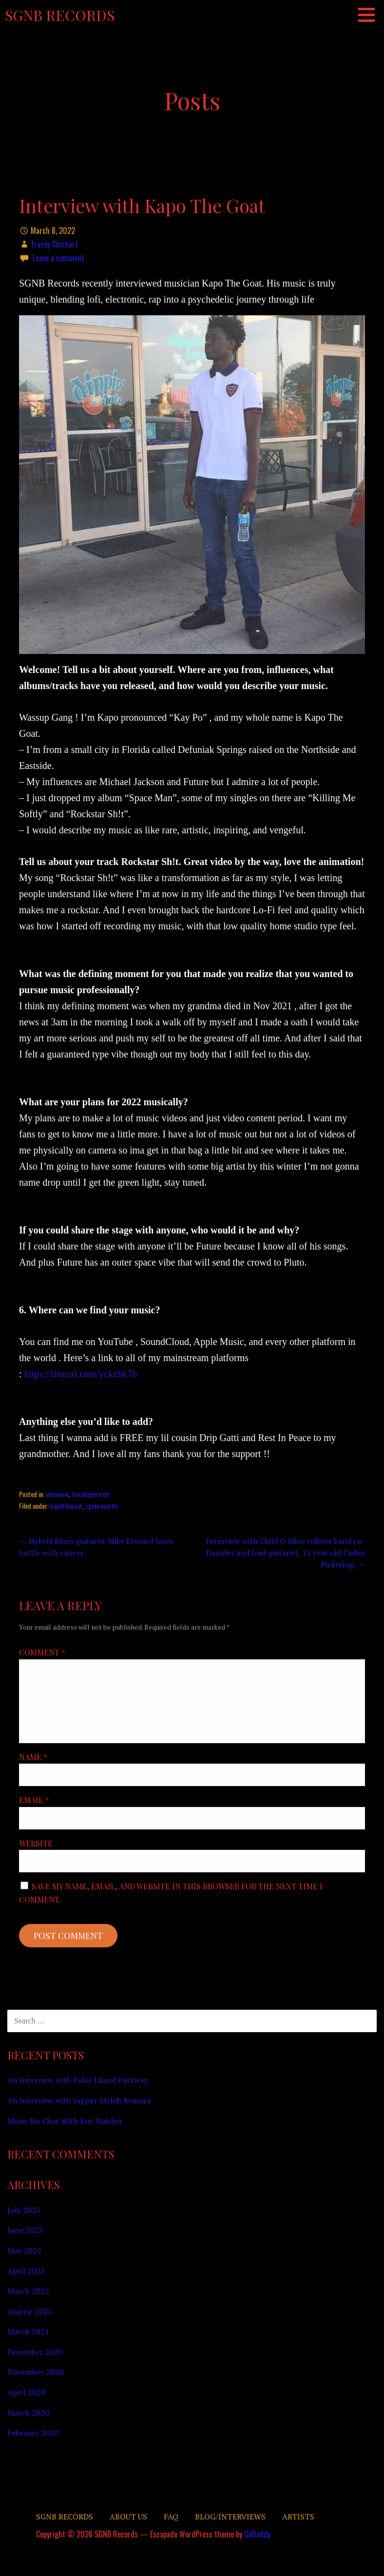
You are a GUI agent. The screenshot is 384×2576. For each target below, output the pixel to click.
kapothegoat (66, 1505)
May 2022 (24, 2250)
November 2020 (35, 2371)
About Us (128, 2516)
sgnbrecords (101, 1505)
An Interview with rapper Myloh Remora (79, 2100)
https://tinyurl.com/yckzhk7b (80, 1373)
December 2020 (34, 2351)
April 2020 (26, 2392)
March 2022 (28, 2291)
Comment (42, 1652)
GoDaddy (257, 2534)
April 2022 (26, 2271)
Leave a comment (58, 258)
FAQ (171, 2516)
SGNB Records (60, 15)
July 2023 (23, 2210)
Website (36, 1843)
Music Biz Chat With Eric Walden (64, 2120)
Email (34, 1800)
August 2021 (29, 2311)
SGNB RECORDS (64, 2516)
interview (57, 1494)
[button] (370, 14)
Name (33, 1757)
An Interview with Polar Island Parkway (77, 2080)
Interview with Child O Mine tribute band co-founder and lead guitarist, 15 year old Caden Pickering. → (285, 1553)
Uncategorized (90, 1494)
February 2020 (32, 2432)
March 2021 (28, 2331)
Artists (298, 2516)
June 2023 (25, 2230)
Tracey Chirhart (54, 244)
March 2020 (28, 2412)
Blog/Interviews (230, 2516)
